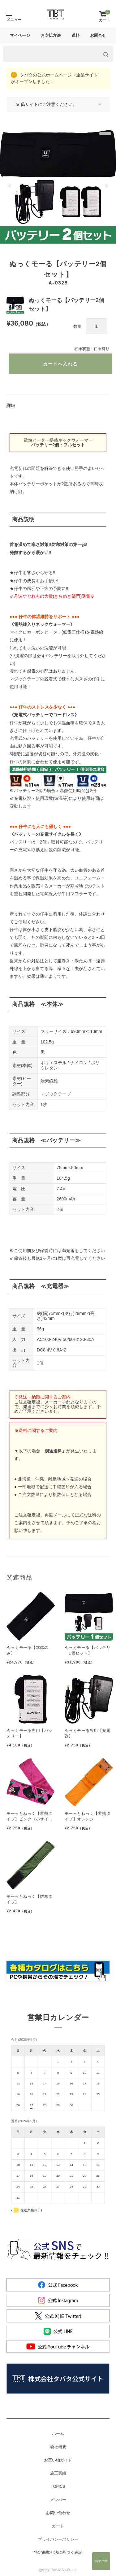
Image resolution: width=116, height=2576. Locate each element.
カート (58, 2526)
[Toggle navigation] (9, 14)
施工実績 (58, 2473)
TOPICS (58, 2486)
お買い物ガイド (58, 2460)
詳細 (10, 405)
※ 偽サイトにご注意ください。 (46, 104)
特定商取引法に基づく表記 (58, 2552)
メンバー (58, 2500)
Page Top (101, 2561)
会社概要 (58, 2447)
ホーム (58, 2433)
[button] (9, 185)
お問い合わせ (58, 2513)
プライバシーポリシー (58, 2539)
